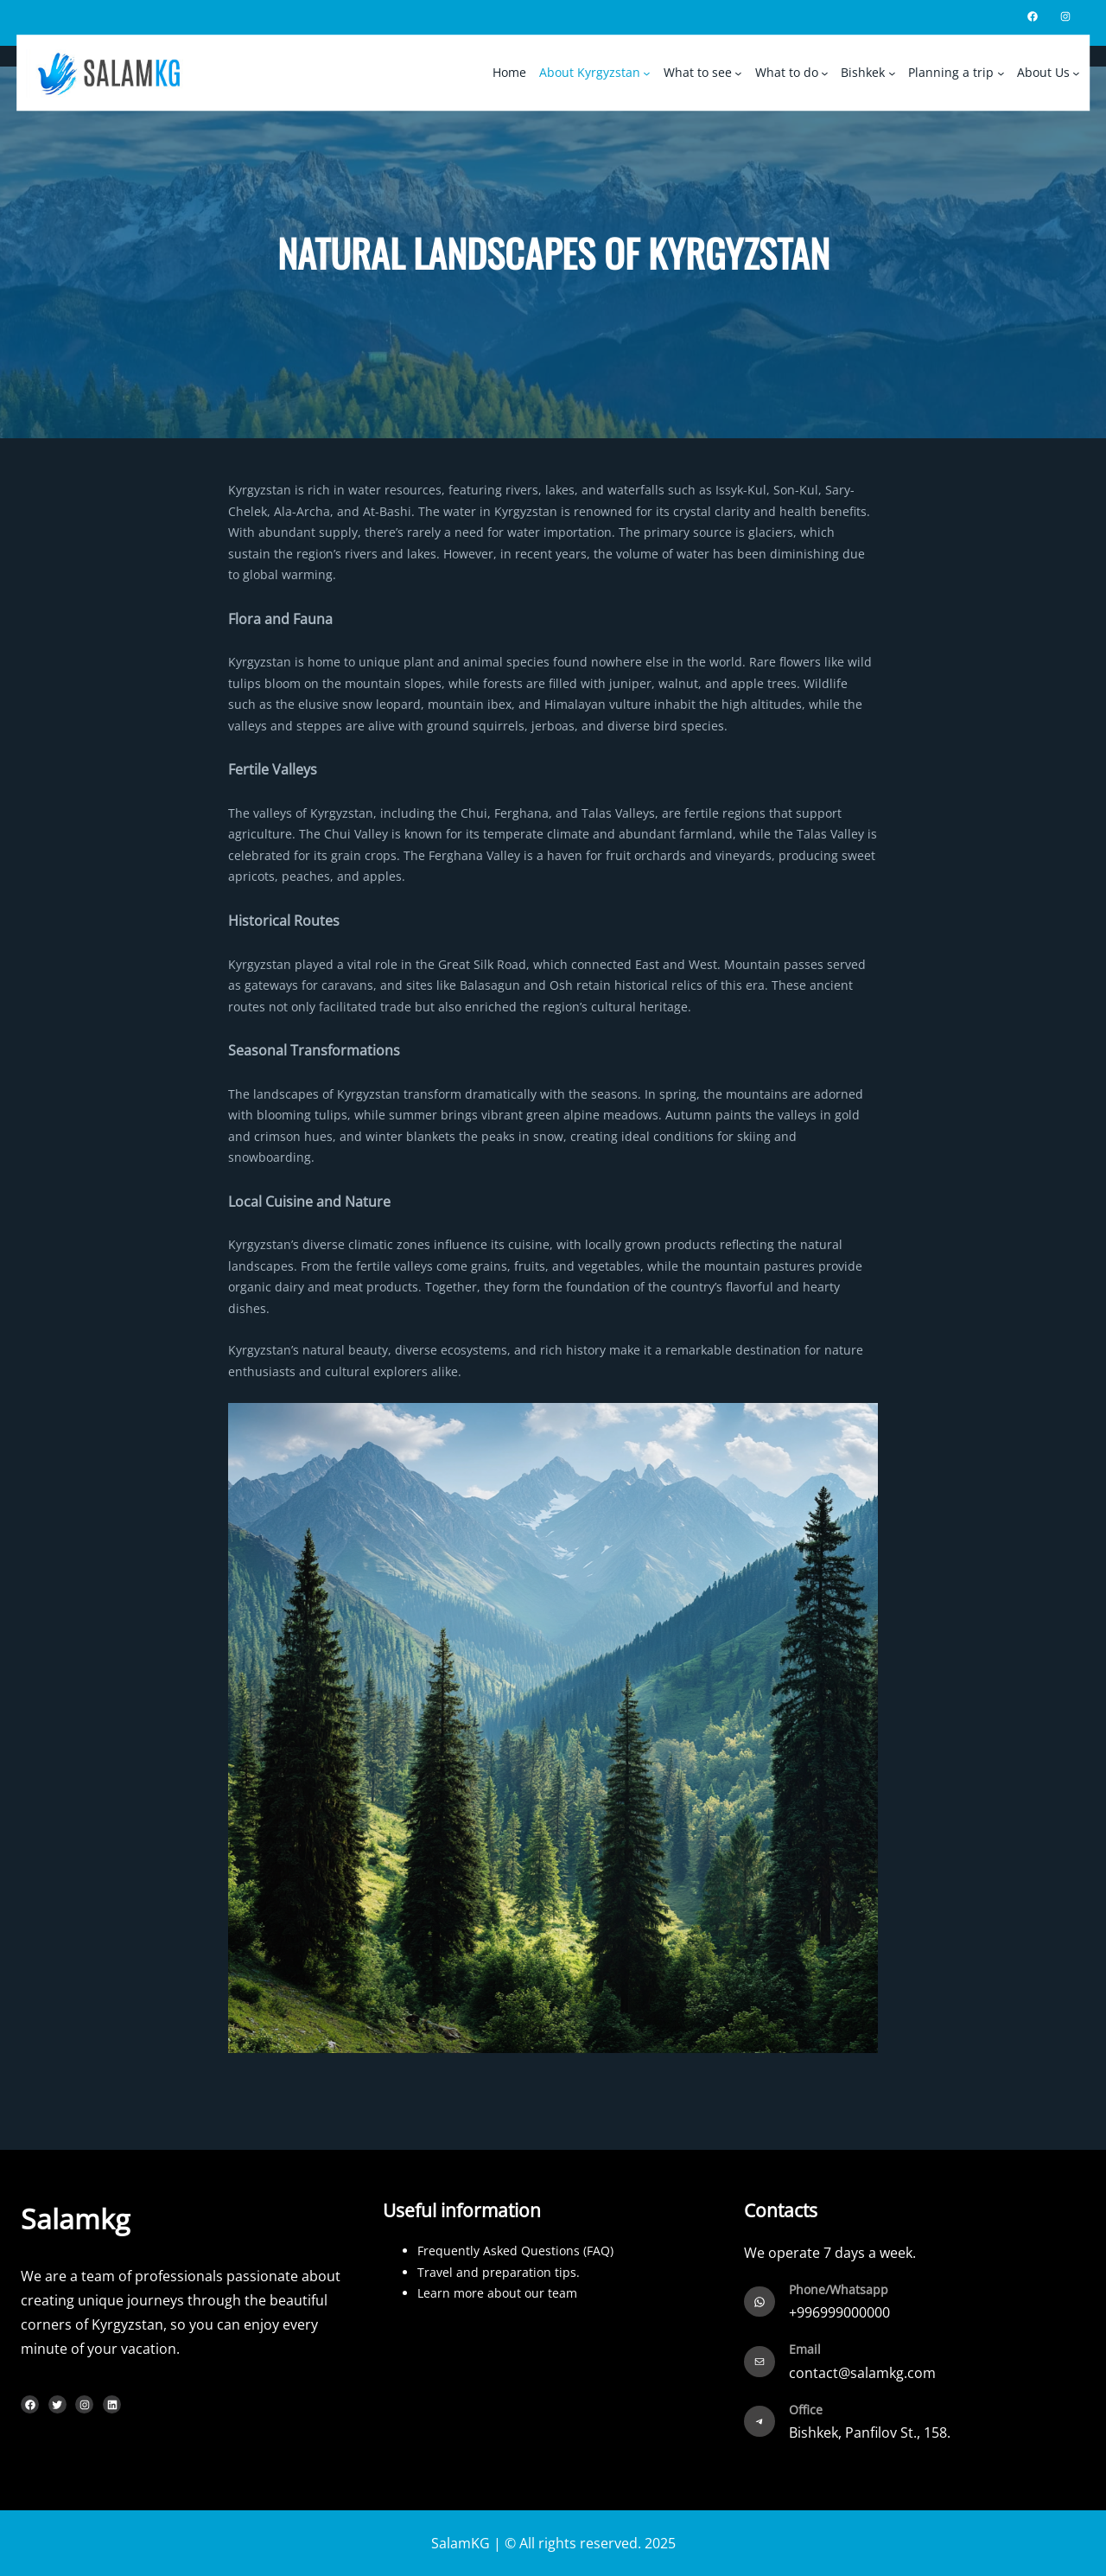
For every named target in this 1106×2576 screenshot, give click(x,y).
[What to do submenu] (824, 72)
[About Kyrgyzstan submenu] (646, 72)
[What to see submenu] (737, 72)
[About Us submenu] (1076, 72)
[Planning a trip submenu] (1000, 72)
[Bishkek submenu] (891, 72)
